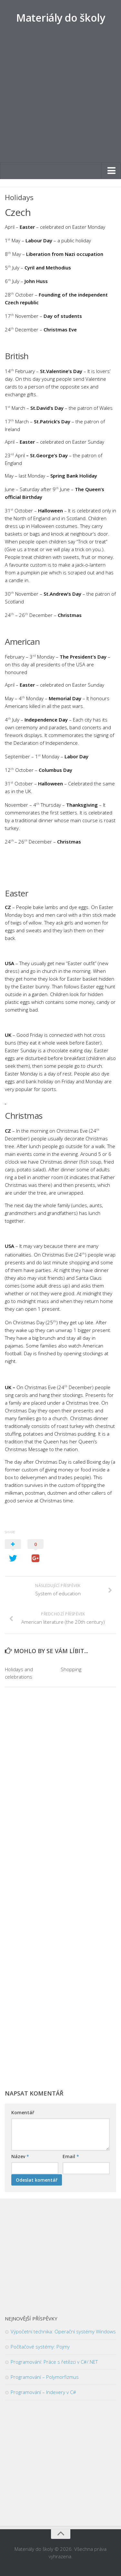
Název (20, 2156)
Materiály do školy (60, 18)
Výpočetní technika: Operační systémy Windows (63, 2331)
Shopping (71, 1669)
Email (71, 2156)
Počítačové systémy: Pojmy (40, 2346)
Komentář (22, 2112)
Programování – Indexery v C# (43, 2392)
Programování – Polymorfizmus (45, 2377)
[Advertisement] (60, 99)
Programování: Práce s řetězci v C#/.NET (54, 2362)
